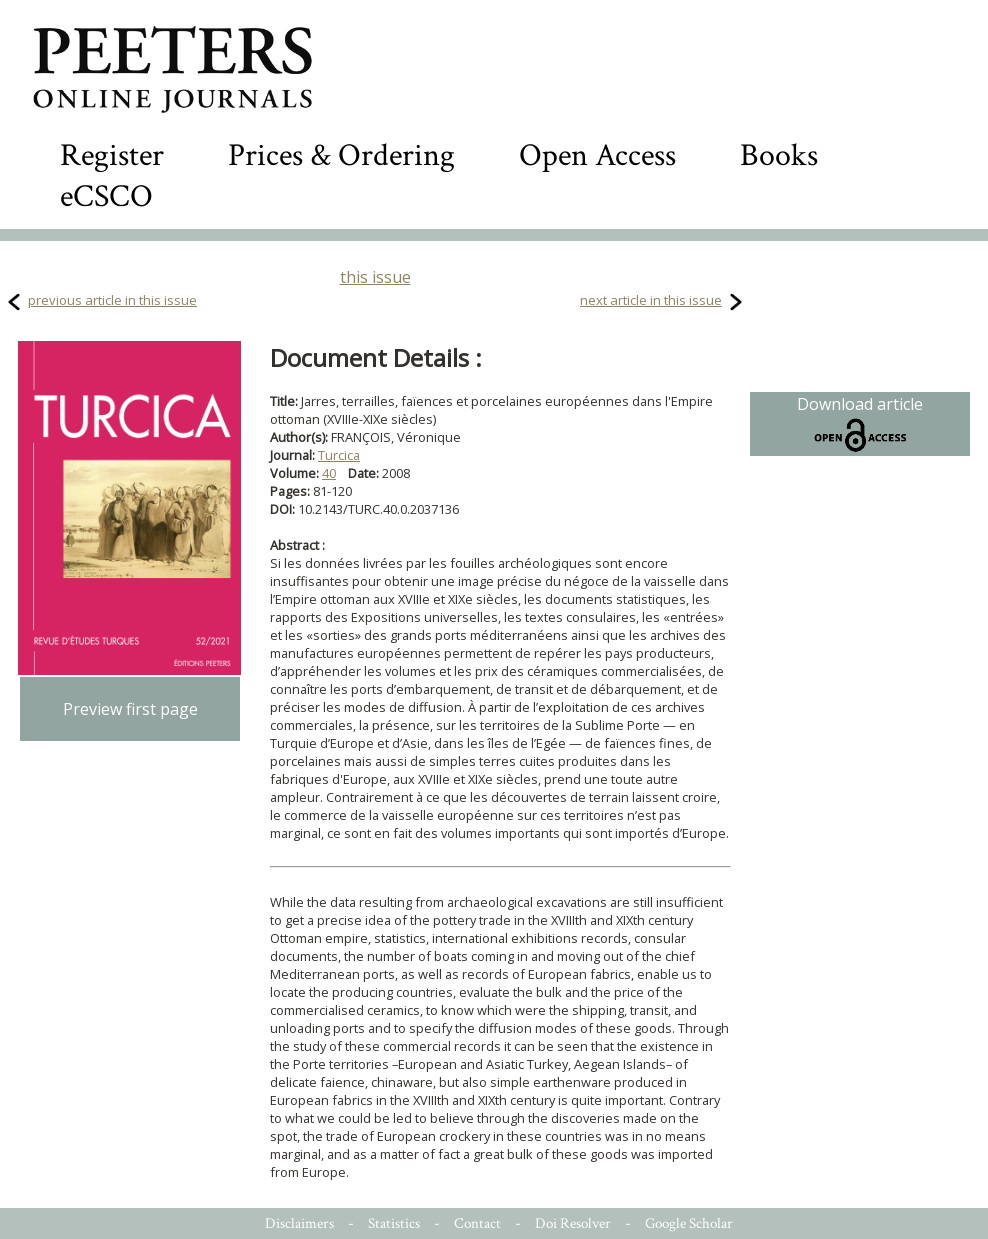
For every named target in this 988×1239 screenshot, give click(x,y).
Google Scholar (689, 1223)
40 (329, 473)
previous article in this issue (112, 300)
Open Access (597, 155)
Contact (477, 1223)
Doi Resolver (573, 1223)
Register (112, 155)
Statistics (394, 1223)
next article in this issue (651, 300)
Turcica (339, 455)
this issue (375, 277)
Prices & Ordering (341, 155)
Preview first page (130, 709)
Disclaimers (299, 1223)
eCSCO (106, 196)
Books (779, 155)
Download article (860, 424)
